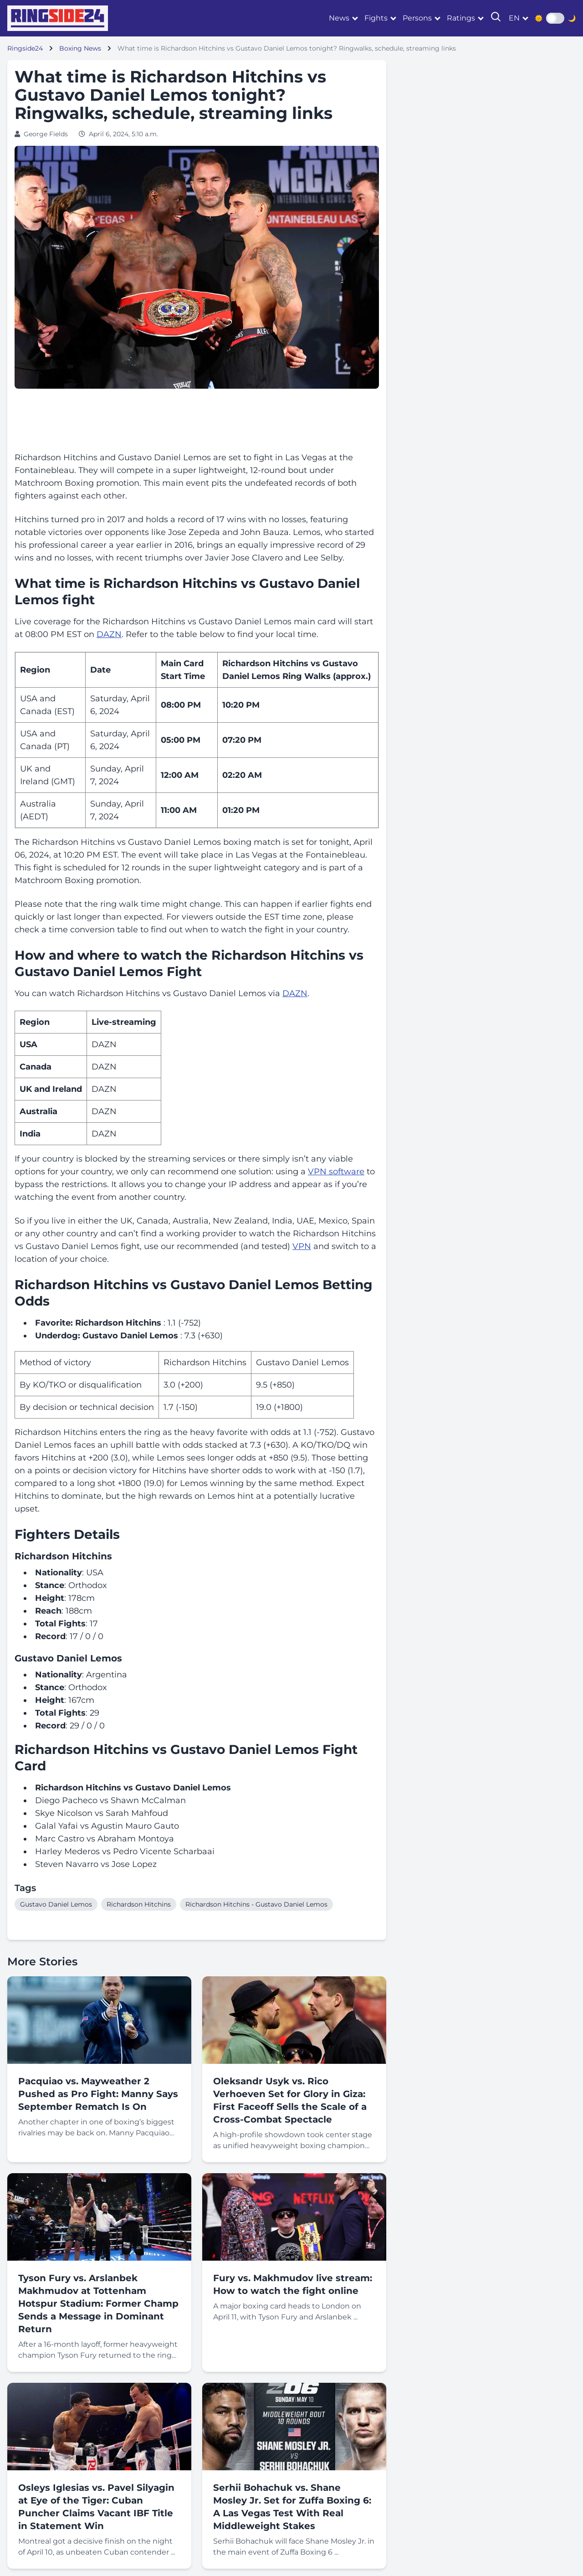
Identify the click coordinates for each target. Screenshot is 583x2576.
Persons (417, 18)
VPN (301, 1246)
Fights (376, 18)
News (339, 18)
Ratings (461, 18)
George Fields (46, 134)
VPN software (336, 1172)
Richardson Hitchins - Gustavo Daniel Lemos (256, 1904)
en (514, 18)
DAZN (109, 634)
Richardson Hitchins (139, 1904)
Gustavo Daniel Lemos (56, 1904)
